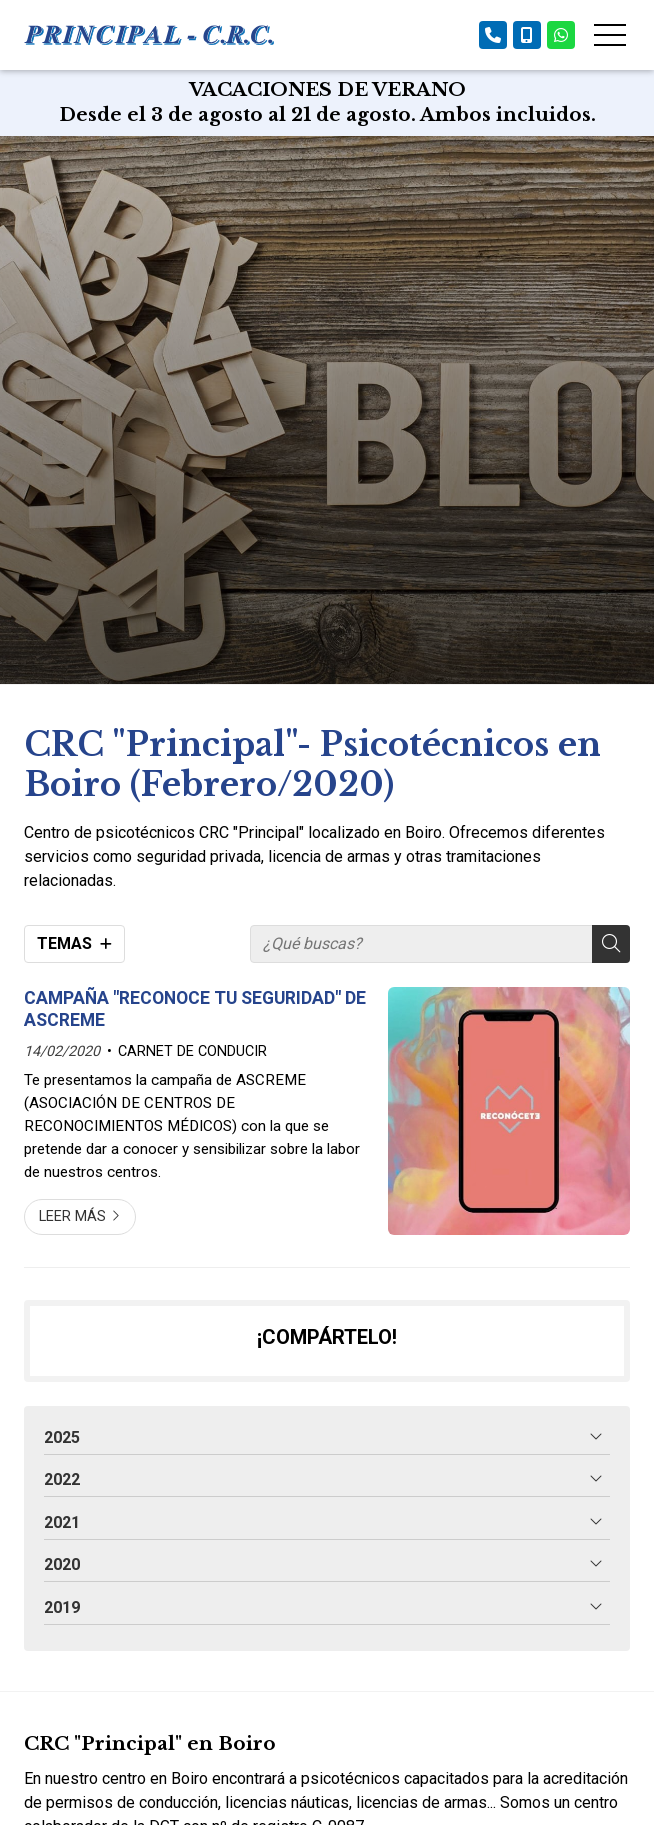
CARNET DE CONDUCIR (192, 1051)
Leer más (72, 1216)
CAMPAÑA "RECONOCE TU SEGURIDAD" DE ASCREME (195, 1009)
